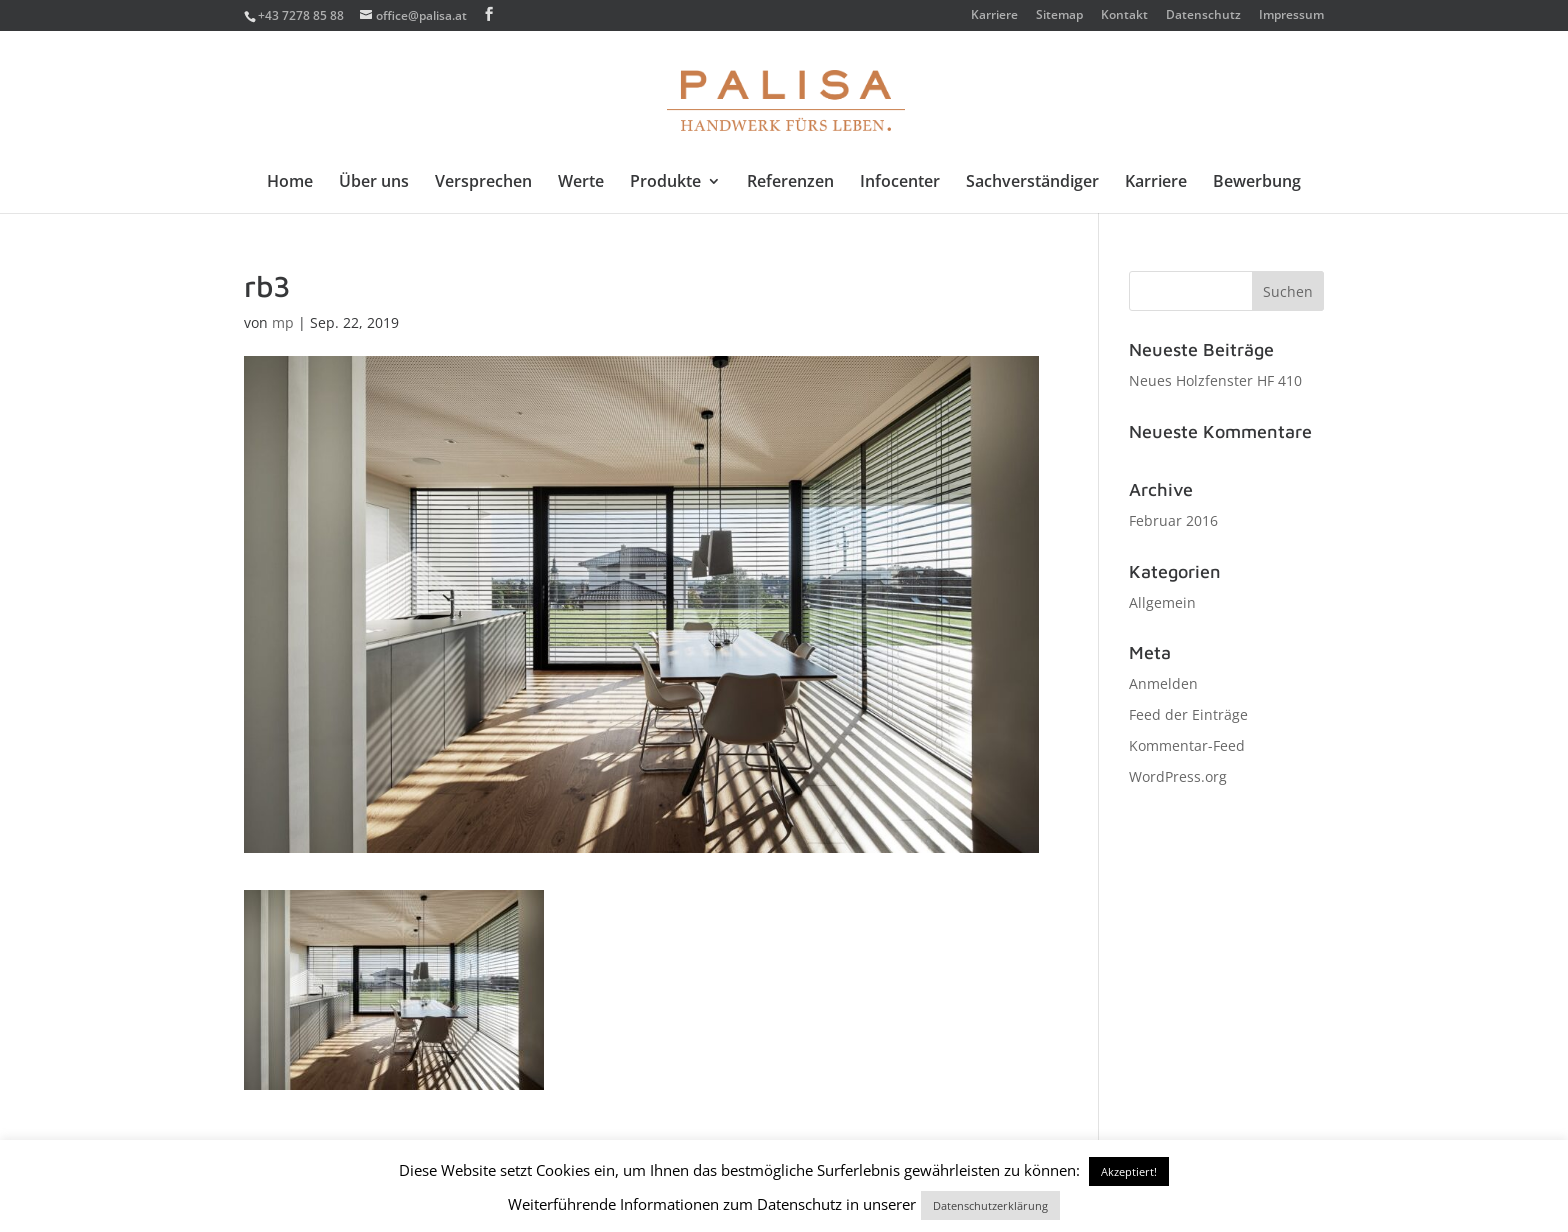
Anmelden (1163, 683)
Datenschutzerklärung (990, 1205)
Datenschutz (1203, 16)
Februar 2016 (1173, 520)
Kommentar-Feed (1187, 745)
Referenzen (790, 183)
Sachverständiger (1032, 183)
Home (290, 183)
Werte (581, 183)
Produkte (665, 183)
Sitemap (1059, 16)
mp (283, 322)
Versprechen (483, 183)
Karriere (994, 16)
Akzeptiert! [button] (1129, 1171)
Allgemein (1162, 602)
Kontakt (1124, 16)
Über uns (374, 183)
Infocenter (900, 183)
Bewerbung (1257, 183)
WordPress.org (1178, 776)
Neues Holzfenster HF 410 (1215, 380)
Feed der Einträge (1188, 714)
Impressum (1291, 16)
